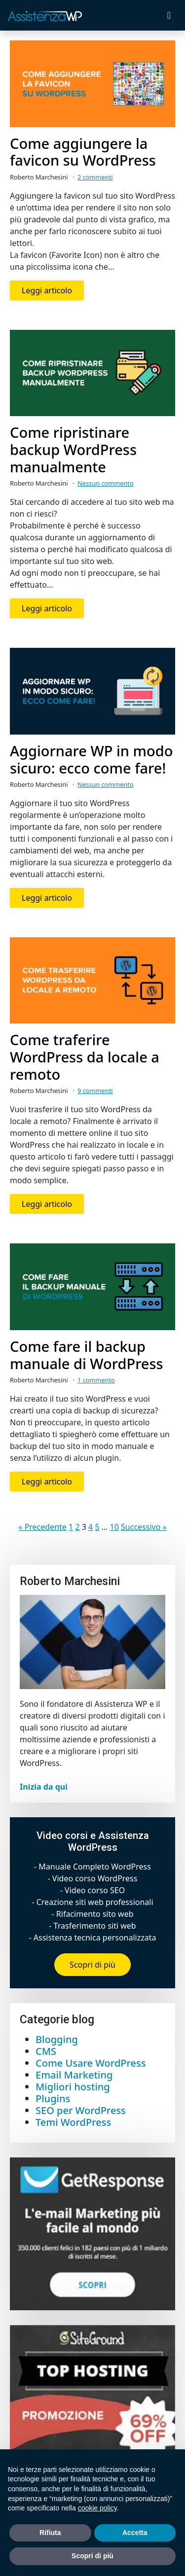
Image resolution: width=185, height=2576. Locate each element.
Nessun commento (105, 483)
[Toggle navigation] (169, 15)
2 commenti (95, 177)
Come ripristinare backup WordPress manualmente (73, 449)
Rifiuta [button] (50, 2533)
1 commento (96, 1380)
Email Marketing (74, 2075)
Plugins (53, 2098)
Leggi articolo (47, 290)
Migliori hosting (73, 2086)
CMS (46, 2051)
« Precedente (42, 1526)
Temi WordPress (73, 2122)
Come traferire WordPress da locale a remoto (84, 1057)
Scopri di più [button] (92, 2556)
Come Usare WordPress (91, 2063)
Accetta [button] (135, 2533)
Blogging (57, 2039)
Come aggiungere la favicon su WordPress (83, 152)
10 (114, 1526)
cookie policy (97, 2508)
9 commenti (95, 1090)
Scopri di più (92, 1964)
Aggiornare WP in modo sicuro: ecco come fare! (91, 759)
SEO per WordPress (81, 2110)
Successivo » (144, 1526)
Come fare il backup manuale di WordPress (86, 1355)
